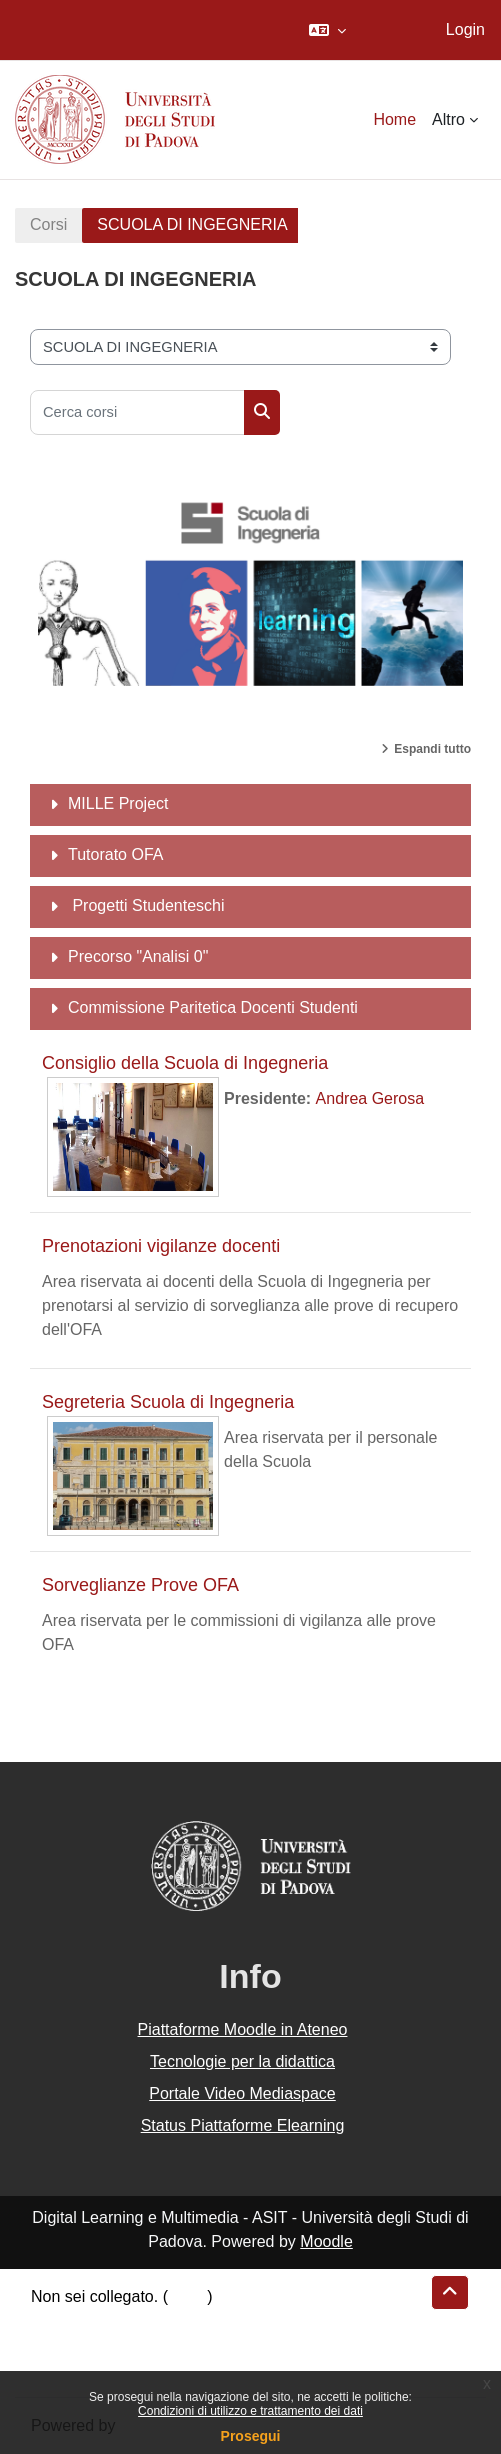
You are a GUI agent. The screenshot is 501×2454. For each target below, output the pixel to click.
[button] (327, 30)
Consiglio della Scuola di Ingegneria (185, 1063)
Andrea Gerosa (370, 1098)
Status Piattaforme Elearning (243, 2125)
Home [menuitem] (394, 119)
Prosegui (251, 2436)
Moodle (326, 2241)
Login (465, 29)
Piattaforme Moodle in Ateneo (243, 2029)
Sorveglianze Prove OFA (140, 1585)
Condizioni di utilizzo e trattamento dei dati (250, 2411)
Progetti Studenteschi (146, 905)
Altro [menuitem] (448, 119)
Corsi (48, 224)
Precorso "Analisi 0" (138, 956)
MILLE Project (118, 803)
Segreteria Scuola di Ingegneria (168, 1402)
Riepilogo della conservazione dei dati (165, 2320)
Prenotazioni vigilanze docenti (161, 1246)
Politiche (61, 2344)
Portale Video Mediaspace (242, 2093)
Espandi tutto (432, 749)
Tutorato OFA (115, 854)
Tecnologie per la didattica (242, 2061)
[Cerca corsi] (137, 412)
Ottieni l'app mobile (99, 2368)
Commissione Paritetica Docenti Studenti (213, 1007)
